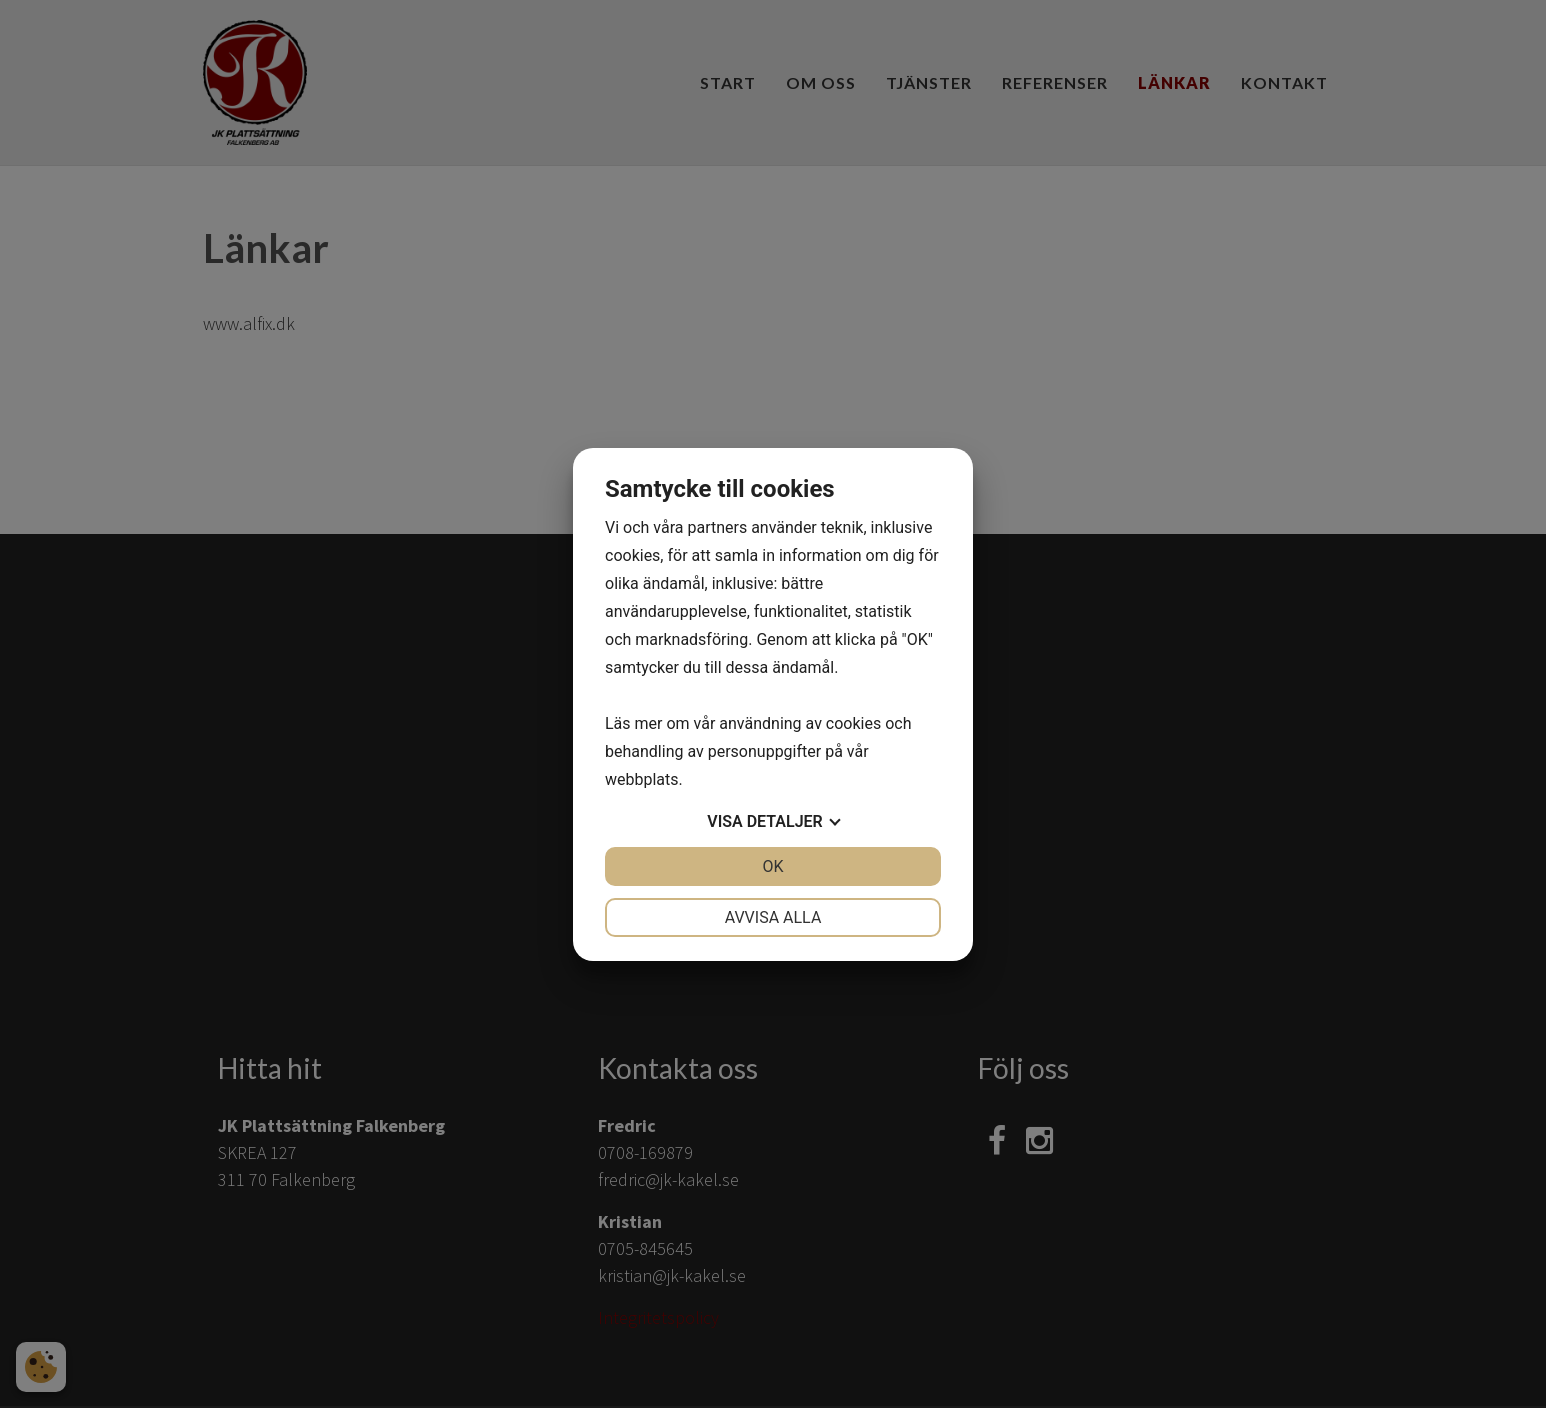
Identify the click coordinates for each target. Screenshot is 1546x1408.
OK (772, 866)
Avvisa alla (773, 917)
